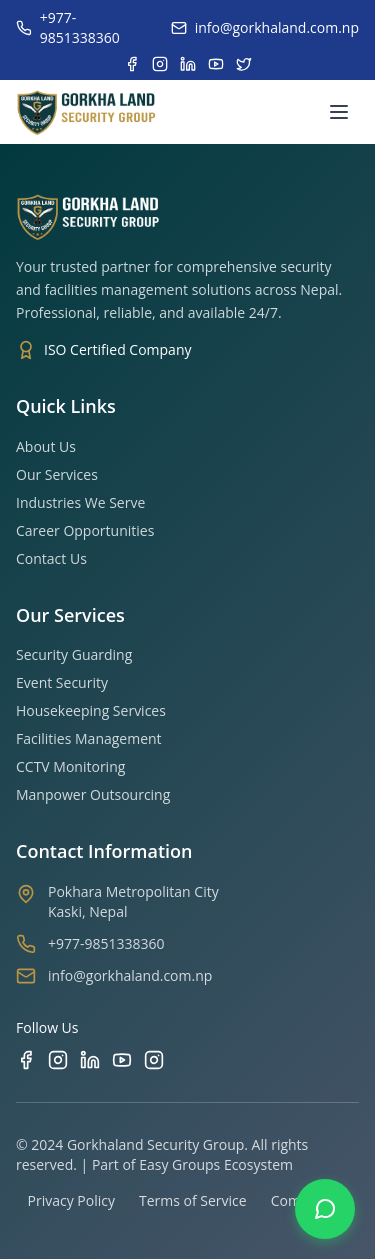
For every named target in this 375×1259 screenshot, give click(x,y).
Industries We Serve (80, 502)
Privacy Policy (71, 1200)
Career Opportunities (85, 530)
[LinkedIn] (90, 1060)
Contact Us (51, 558)
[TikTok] (154, 1060)
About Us (46, 446)
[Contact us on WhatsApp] (325, 1209)
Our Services (57, 474)
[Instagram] (58, 1060)
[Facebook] (26, 1060)
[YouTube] (122, 1060)
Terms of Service (193, 1200)
